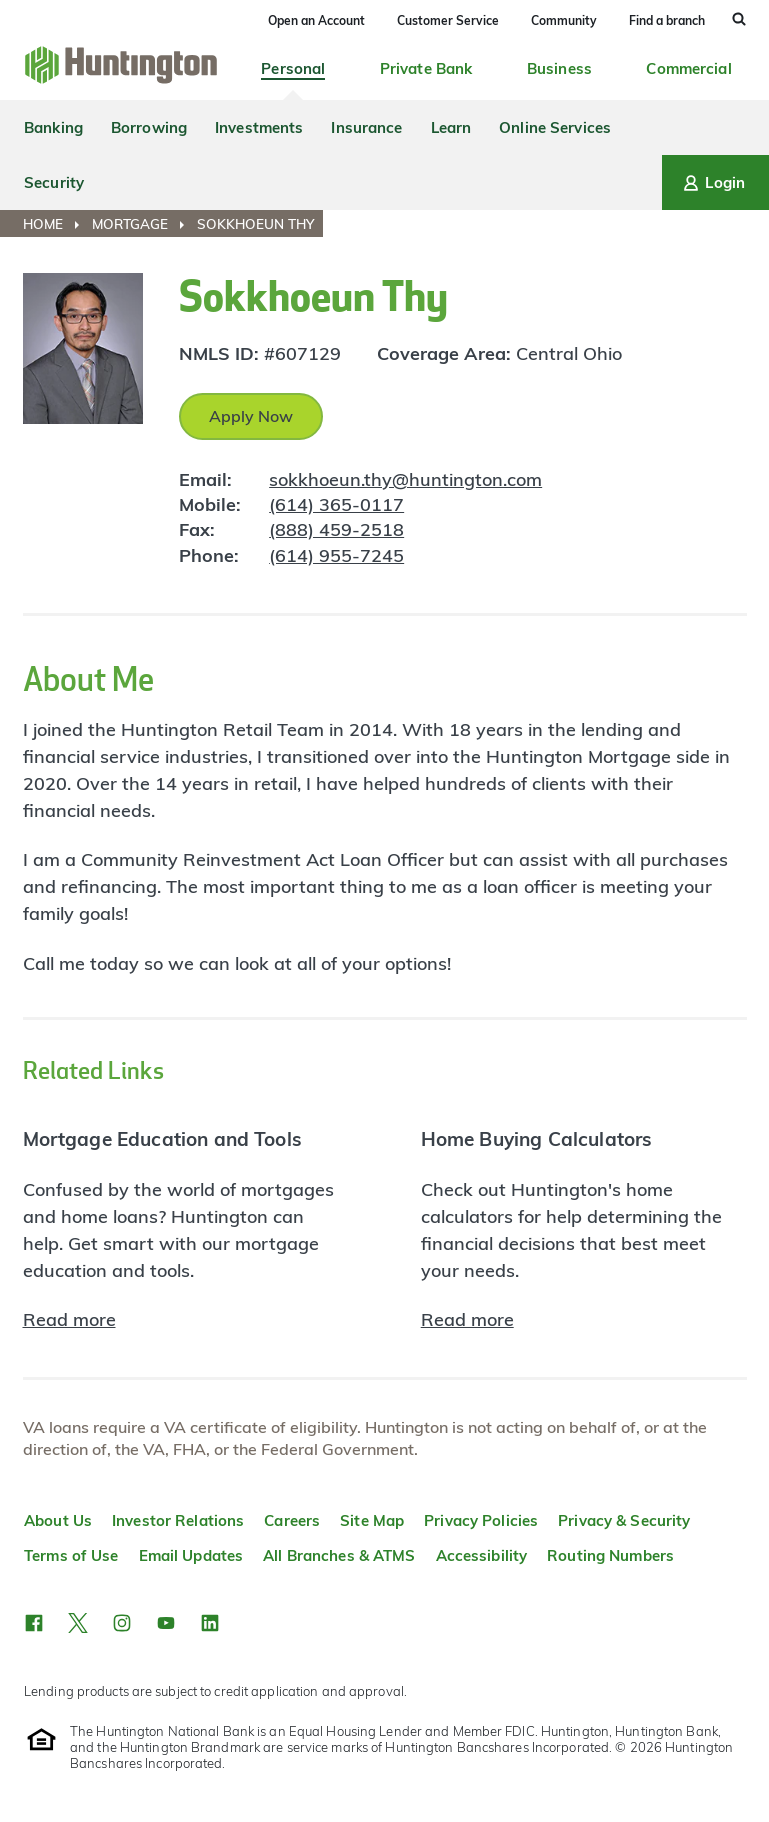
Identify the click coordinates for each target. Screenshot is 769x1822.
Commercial (688, 68)
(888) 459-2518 (336, 529)
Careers (292, 1520)
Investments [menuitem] (259, 127)
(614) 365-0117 (336, 504)
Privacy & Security (624, 1520)
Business (559, 68)
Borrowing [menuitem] (149, 127)
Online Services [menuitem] (555, 127)
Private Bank (426, 68)
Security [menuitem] (54, 182)
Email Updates (191, 1555)
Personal (293, 68)
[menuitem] (55, 224)
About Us (58, 1520)
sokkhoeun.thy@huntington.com (405, 479)
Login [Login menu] (712, 183)
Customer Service (448, 20)
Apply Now (251, 416)
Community (564, 20)
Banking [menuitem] (53, 127)
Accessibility (482, 1555)
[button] (34, 1623)
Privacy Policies (481, 1520)
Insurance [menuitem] (366, 127)
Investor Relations (178, 1520)
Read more (69, 1319)
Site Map (372, 1520)
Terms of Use (71, 1555)
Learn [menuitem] (451, 127)
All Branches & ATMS (339, 1555)
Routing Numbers (610, 1555)
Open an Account (316, 20)
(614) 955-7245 (336, 555)
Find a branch (667, 20)
